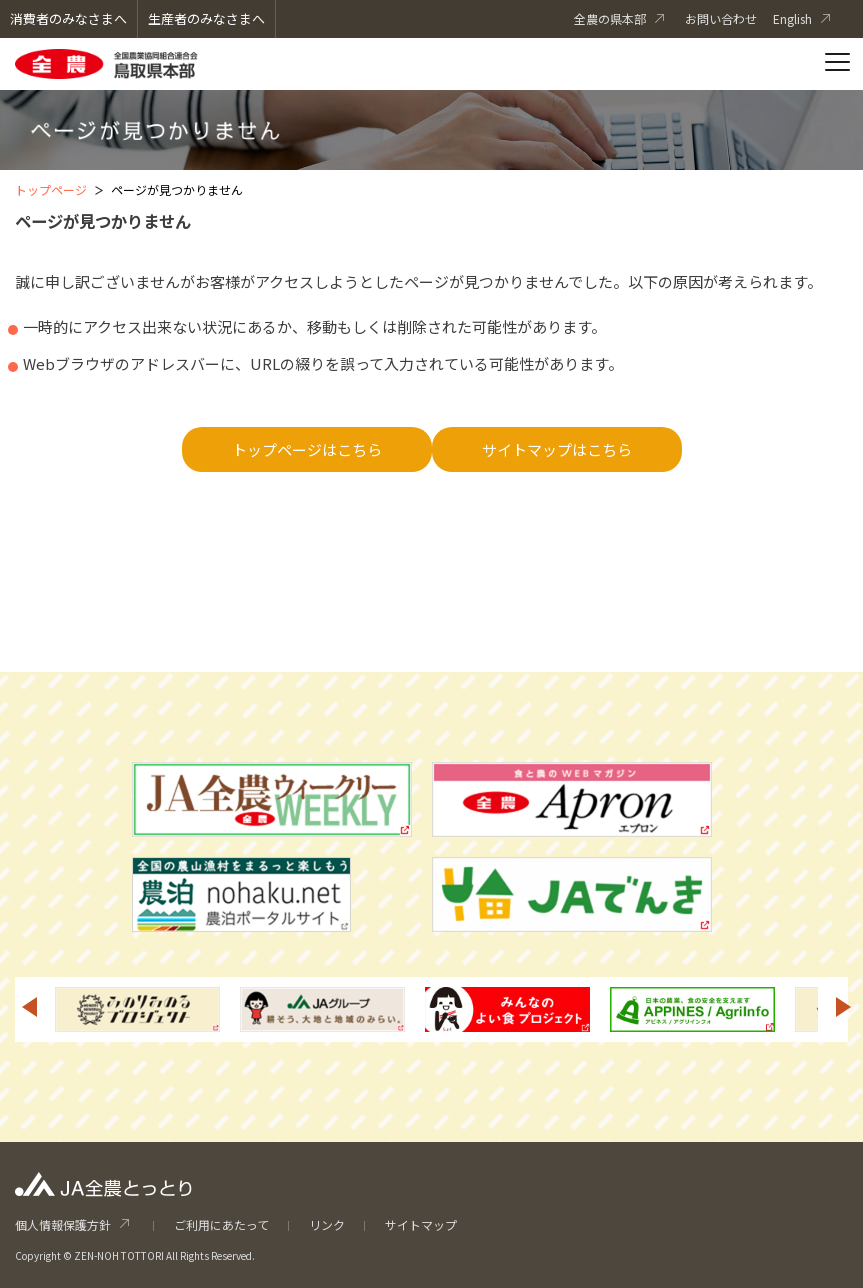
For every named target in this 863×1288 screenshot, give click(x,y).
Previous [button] (29, 1007)
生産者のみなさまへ (206, 18)
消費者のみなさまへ (68, 18)
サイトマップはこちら (557, 449)
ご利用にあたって (221, 1224)
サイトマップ (421, 1224)
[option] (137, 1009)
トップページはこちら (307, 449)
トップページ (51, 189)
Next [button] (844, 1007)
